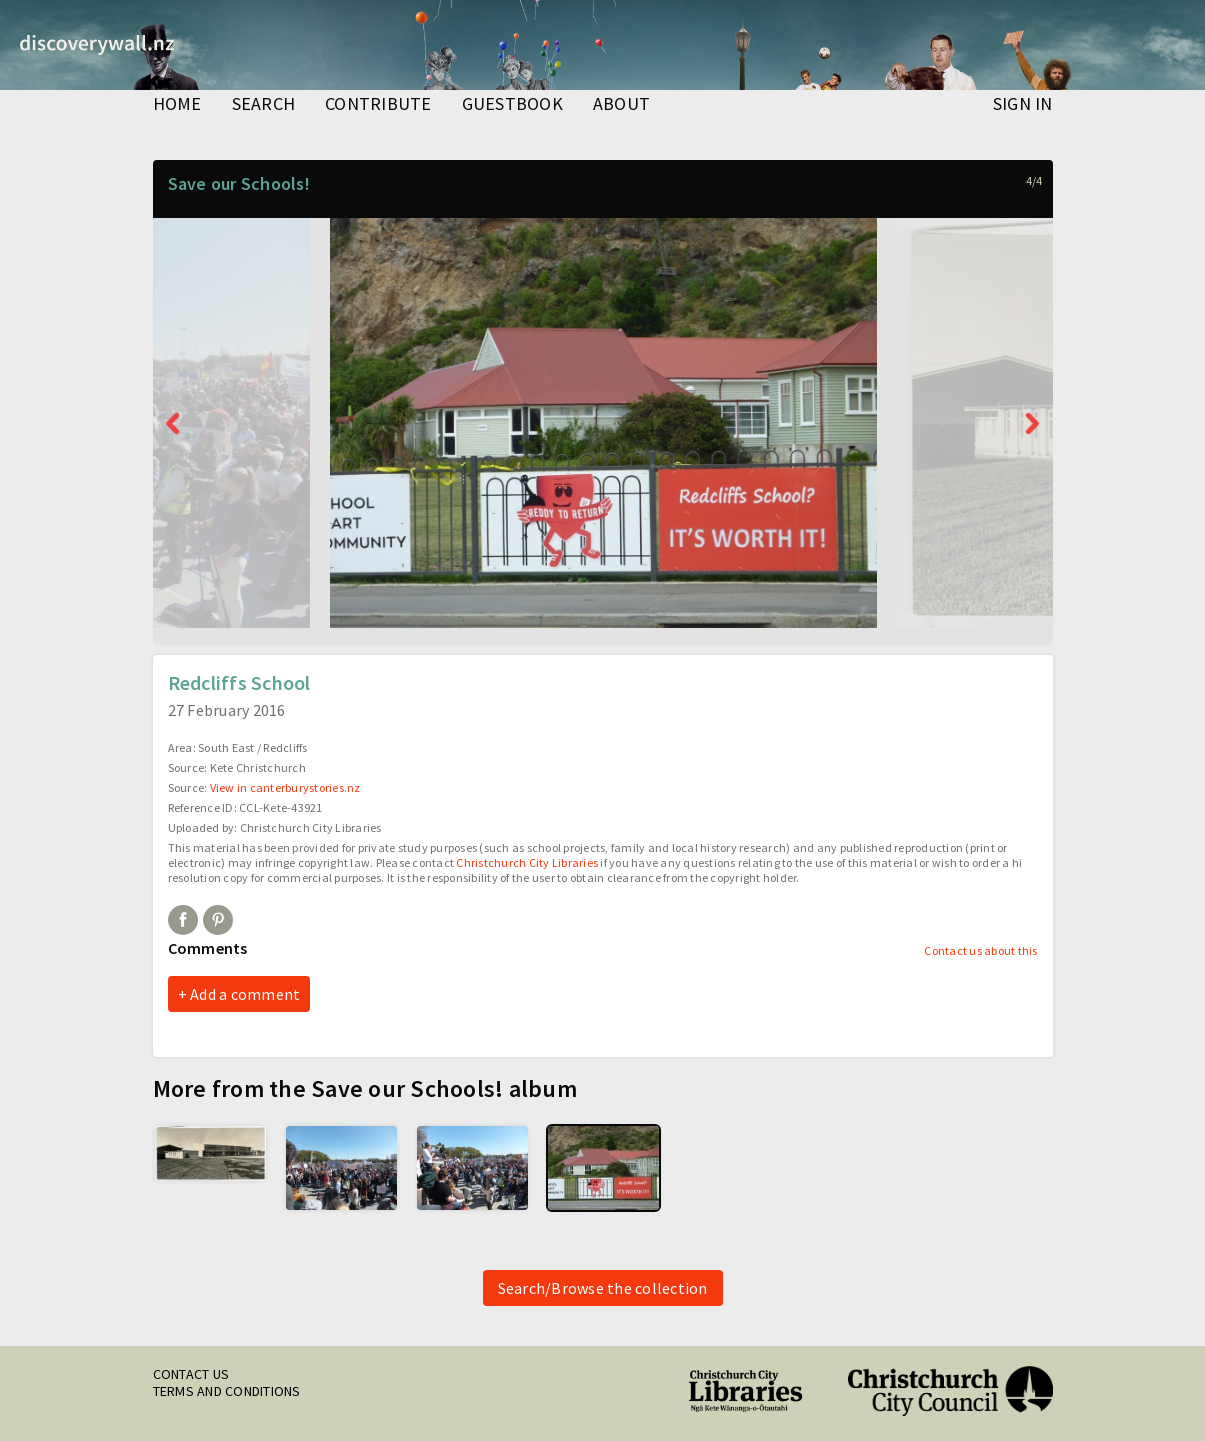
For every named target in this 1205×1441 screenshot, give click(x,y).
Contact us (191, 1374)
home (177, 105)
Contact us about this (980, 950)
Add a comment (245, 994)
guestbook (512, 105)
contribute (378, 105)
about (621, 105)
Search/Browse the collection (603, 1288)
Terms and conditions (227, 1391)
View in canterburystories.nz (285, 787)
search (264, 105)
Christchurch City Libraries (527, 862)
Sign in (1023, 105)
